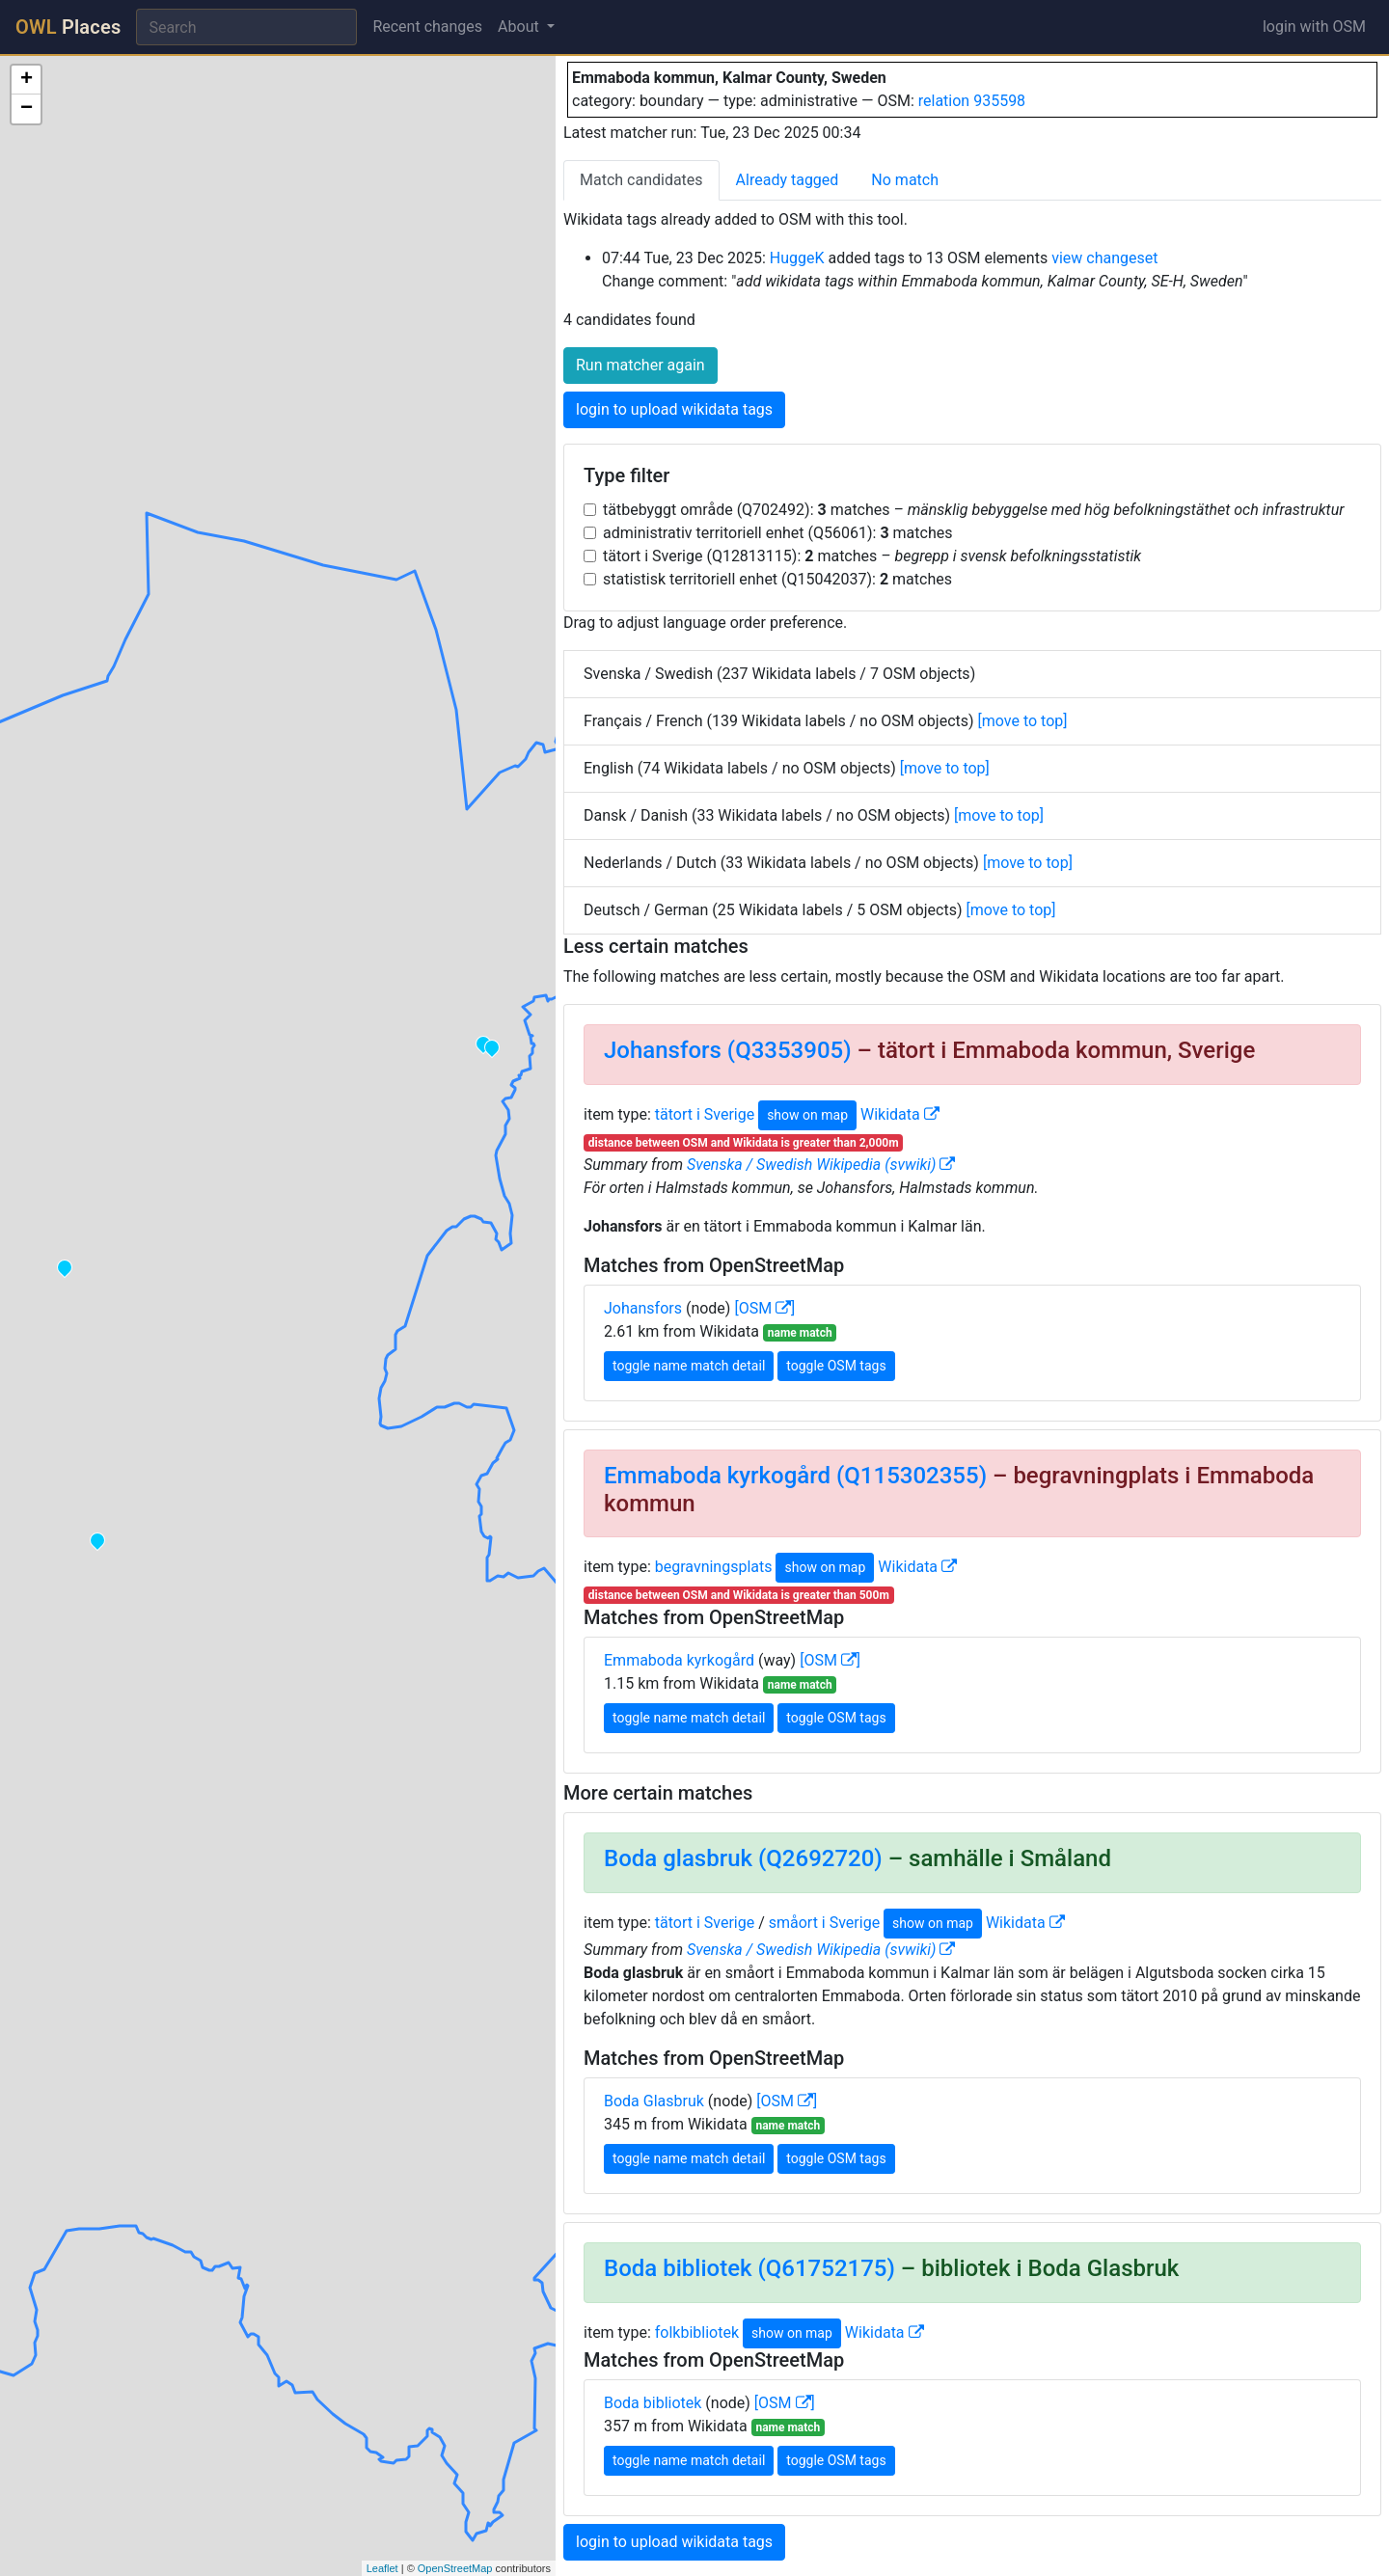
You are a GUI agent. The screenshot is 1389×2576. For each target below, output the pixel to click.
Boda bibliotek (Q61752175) (749, 2268)
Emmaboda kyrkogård (679, 1660)
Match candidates (641, 180)
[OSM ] (764, 1308)
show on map (807, 1115)
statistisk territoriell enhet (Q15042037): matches (777, 579)
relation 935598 (971, 101)
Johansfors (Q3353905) (728, 1050)
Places (68, 27)
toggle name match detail (689, 1365)
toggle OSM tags (835, 1365)
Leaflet (382, 2568)
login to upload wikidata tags (674, 409)
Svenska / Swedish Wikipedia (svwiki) (821, 1164)
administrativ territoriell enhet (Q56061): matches (777, 533)
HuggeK (797, 258)
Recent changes (427, 26)
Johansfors (643, 1308)
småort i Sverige (824, 1922)
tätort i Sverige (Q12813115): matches (872, 556)
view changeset (1104, 258)
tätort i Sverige (704, 1114)
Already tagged (787, 180)
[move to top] (1023, 721)
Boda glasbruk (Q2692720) (743, 1858)
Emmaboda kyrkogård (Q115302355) (795, 1475)
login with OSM (1314, 26)
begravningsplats (714, 1567)
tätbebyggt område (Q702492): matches (974, 510)
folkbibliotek (697, 2332)
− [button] (26, 109)
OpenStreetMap (455, 2568)
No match (905, 180)
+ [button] (26, 80)
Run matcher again (640, 365)
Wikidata (900, 1114)
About (520, 26)
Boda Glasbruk (654, 2101)
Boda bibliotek (652, 2403)
